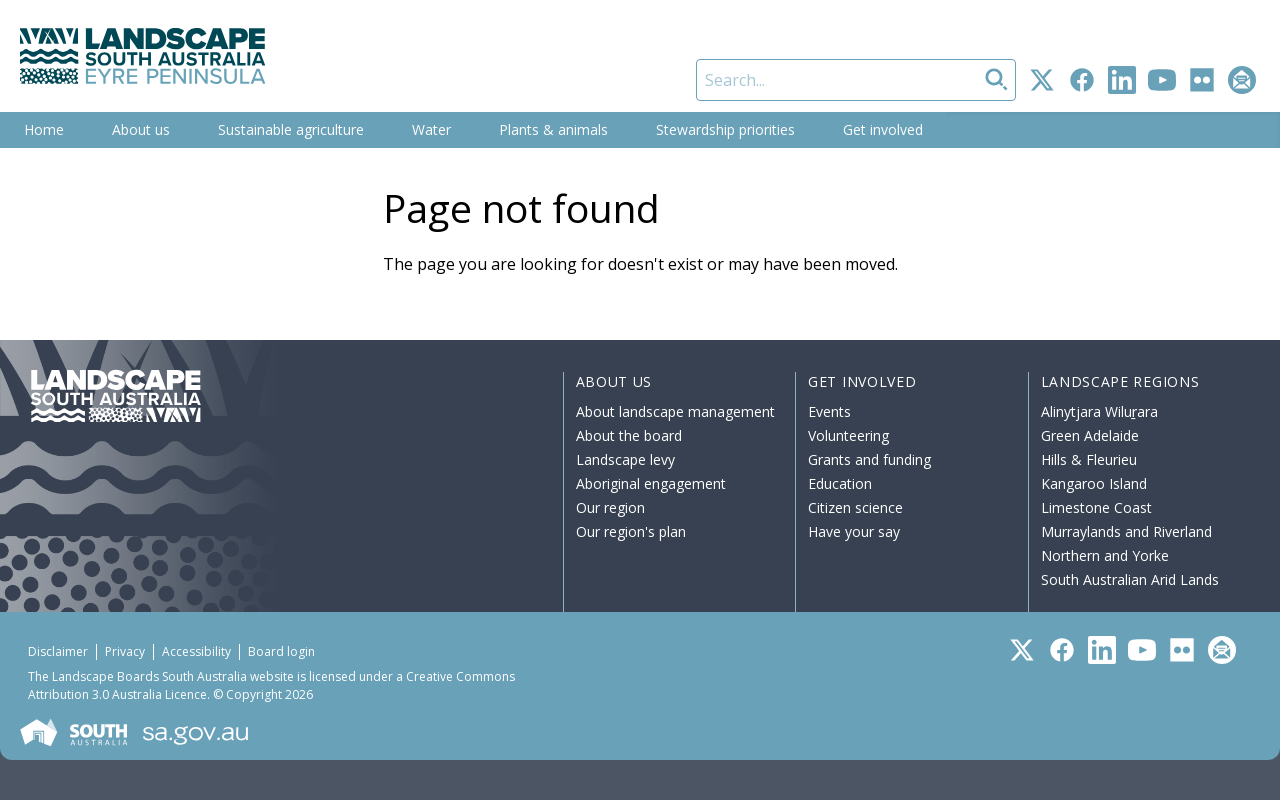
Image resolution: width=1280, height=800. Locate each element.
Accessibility (196, 651)
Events (829, 411)
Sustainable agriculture (291, 129)
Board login (281, 651)
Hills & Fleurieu (1089, 459)
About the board (629, 435)
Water (431, 129)
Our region (610, 507)
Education (840, 483)
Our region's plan (631, 531)
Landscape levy (625, 459)
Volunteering (848, 435)
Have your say (854, 531)
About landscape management (675, 411)
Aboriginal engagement (651, 483)
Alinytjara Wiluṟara (1100, 411)
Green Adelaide (1090, 435)
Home (44, 129)
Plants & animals (553, 129)
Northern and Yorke (1105, 555)
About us (141, 129)
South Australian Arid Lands (1130, 579)
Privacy (125, 651)
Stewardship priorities (725, 129)
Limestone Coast (1096, 507)
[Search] (856, 80)
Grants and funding (869, 459)
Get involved (883, 129)
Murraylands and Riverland (1126, 531)
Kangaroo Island (1094, 483)
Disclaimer (58, 651)
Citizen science (855, 507)
